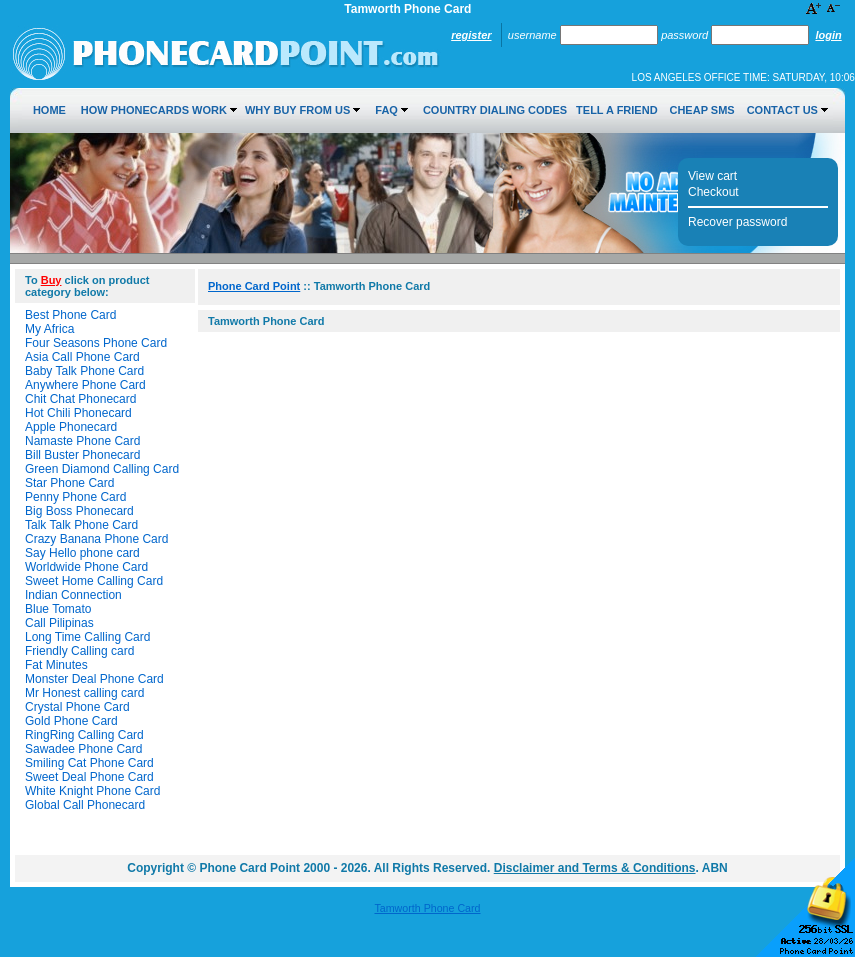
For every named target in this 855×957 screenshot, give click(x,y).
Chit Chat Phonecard (80, 399)
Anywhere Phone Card (85, 385)
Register (471, 35)
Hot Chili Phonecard (78, 413)
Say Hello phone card (82, 553)
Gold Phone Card (71, 721)
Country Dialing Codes (495, 110)
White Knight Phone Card (92, 791)
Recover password (737, 222)
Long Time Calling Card (87, 637)
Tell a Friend (616, 110)
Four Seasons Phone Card (96, 343)
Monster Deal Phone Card (94, 679)
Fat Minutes (56, 665)
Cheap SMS (701, 110)
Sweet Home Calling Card (94, 581)
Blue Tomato (58, 609)
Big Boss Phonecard (79, 511)
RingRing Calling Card (84, 735)
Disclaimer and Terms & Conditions (595, 868)
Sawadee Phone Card (83, 749)
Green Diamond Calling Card (102, 469)
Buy (51, 280)
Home (49, 110)
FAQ (386, 110)
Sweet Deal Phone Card (89, 777)
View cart (712, 176)
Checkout (713, 192)
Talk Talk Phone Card (81, 525)
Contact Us (782, 110)
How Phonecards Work (154, 110)
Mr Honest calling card (84, 693)
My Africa (49, 329)
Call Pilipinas (59, 623)
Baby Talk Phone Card (84, 371)
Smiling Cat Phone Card (89, 763)
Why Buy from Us (297, 110)
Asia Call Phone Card (82, 357)
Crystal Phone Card (77, 707)
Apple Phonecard (71, 427)
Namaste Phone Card (82, 441)
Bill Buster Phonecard (82, 455)
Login (828, 35)
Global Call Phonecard (85, 805)
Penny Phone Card (75, 497)
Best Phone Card (70, 315)
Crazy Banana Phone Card (96, 539)
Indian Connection (73, 595)
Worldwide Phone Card (86, 567)
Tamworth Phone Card (427, 908)
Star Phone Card (69, 483)
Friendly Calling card (79, 651)
